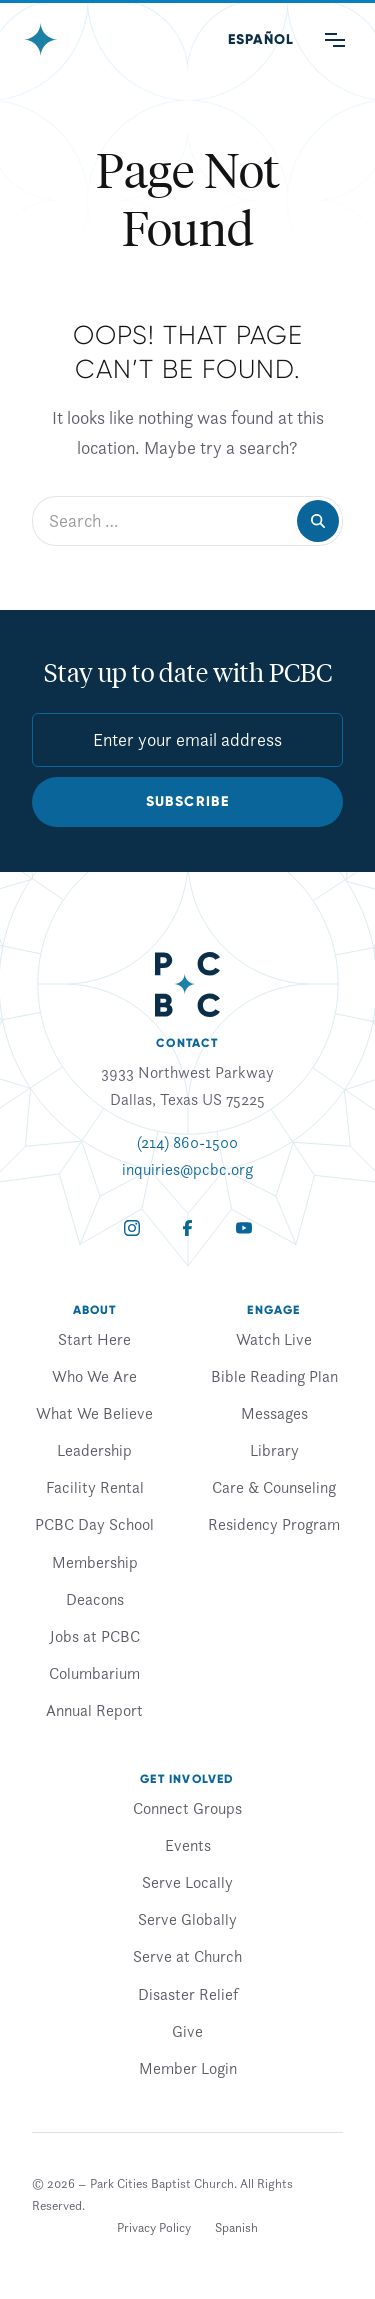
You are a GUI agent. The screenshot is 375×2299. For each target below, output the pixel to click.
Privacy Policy (154, 2227)
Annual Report (94, 1710)
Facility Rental (95, 1487)
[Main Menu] (335, 40)
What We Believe (94, 1413)
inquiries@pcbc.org (187, 1169)
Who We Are (94, 1376)
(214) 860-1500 (187, 1142)
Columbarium (94, 1673)
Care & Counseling (274, 1487)
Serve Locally (187, 1882)
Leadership (94, 1450)
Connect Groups (187, 1808)
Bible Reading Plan (274, 1376)
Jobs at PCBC (95, 1636)
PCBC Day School (94, 1524)
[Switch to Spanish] (236, 2228)
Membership (95, 1562)
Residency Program (274, 1524)
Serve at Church (187, 1956)
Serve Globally (187, 1919)
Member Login (188, 2068)
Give (187, 2031)
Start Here (94, 1339)
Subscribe (188, 801)
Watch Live (274, 1339)
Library (274, 1450)
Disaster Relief (188, 1994)
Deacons (95, 1599)
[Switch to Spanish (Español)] (261, 40)
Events (188, 1845)
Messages (274, 1413)
